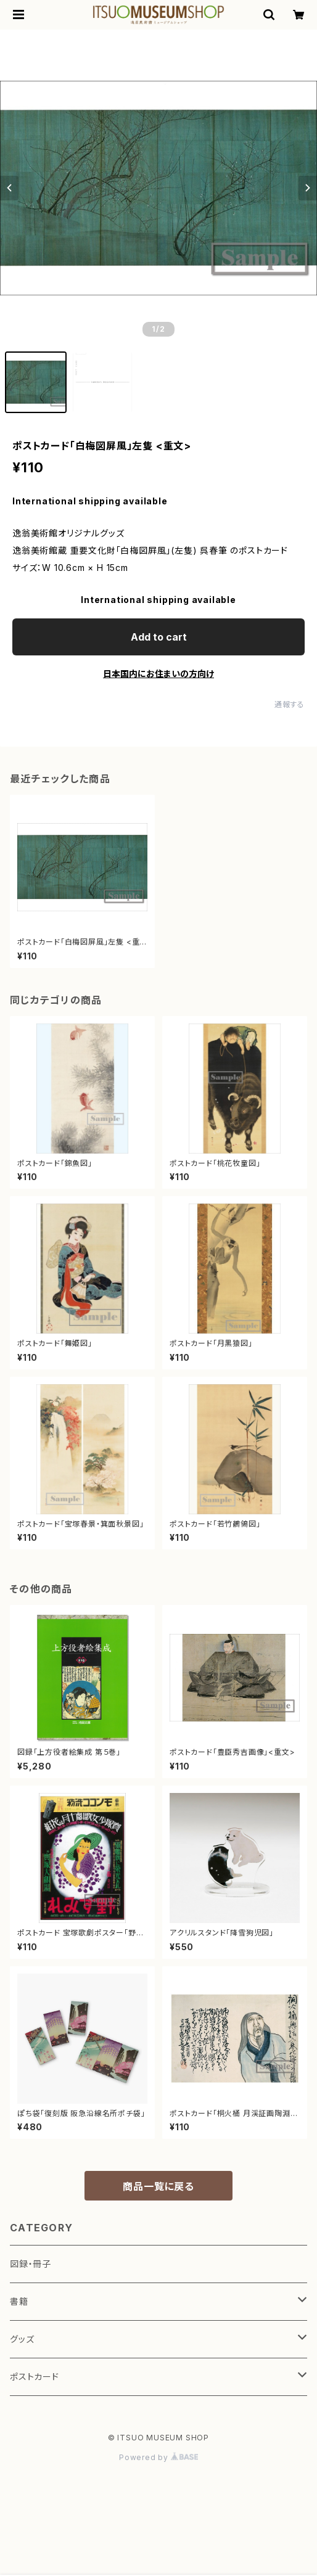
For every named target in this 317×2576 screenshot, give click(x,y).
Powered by (158, 2457)
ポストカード (34, 2376)
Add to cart (159, 637)
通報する (289, 704)
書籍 (19, 2301)
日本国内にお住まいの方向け (158, 673)
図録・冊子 (30, 2263)
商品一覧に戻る (158, 2186)
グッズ (22, 2339)
